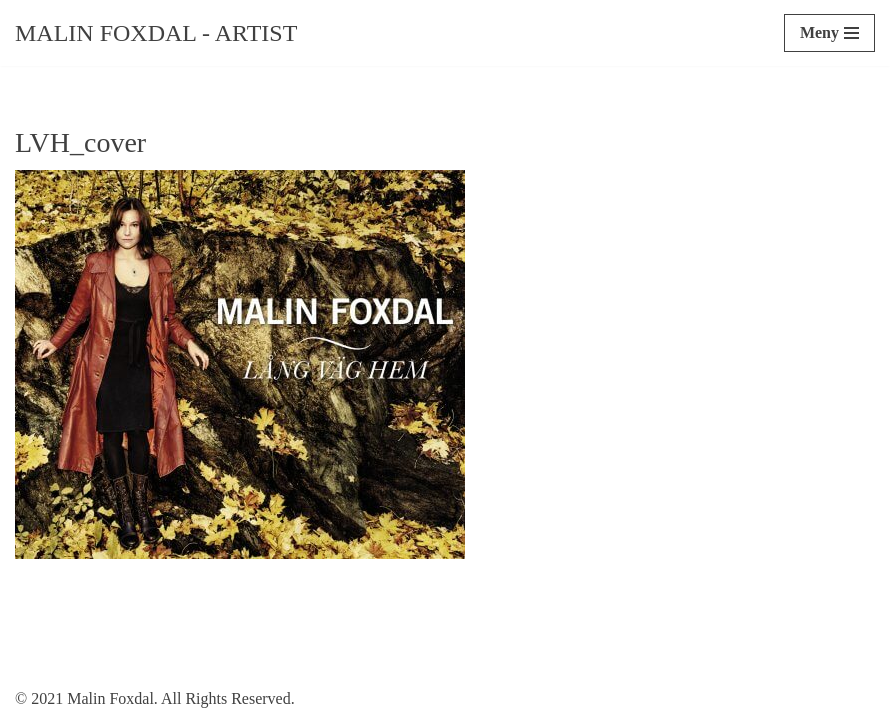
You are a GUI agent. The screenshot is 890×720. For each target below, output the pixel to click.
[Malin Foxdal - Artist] (156, 33)
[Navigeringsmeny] (829, 33)
